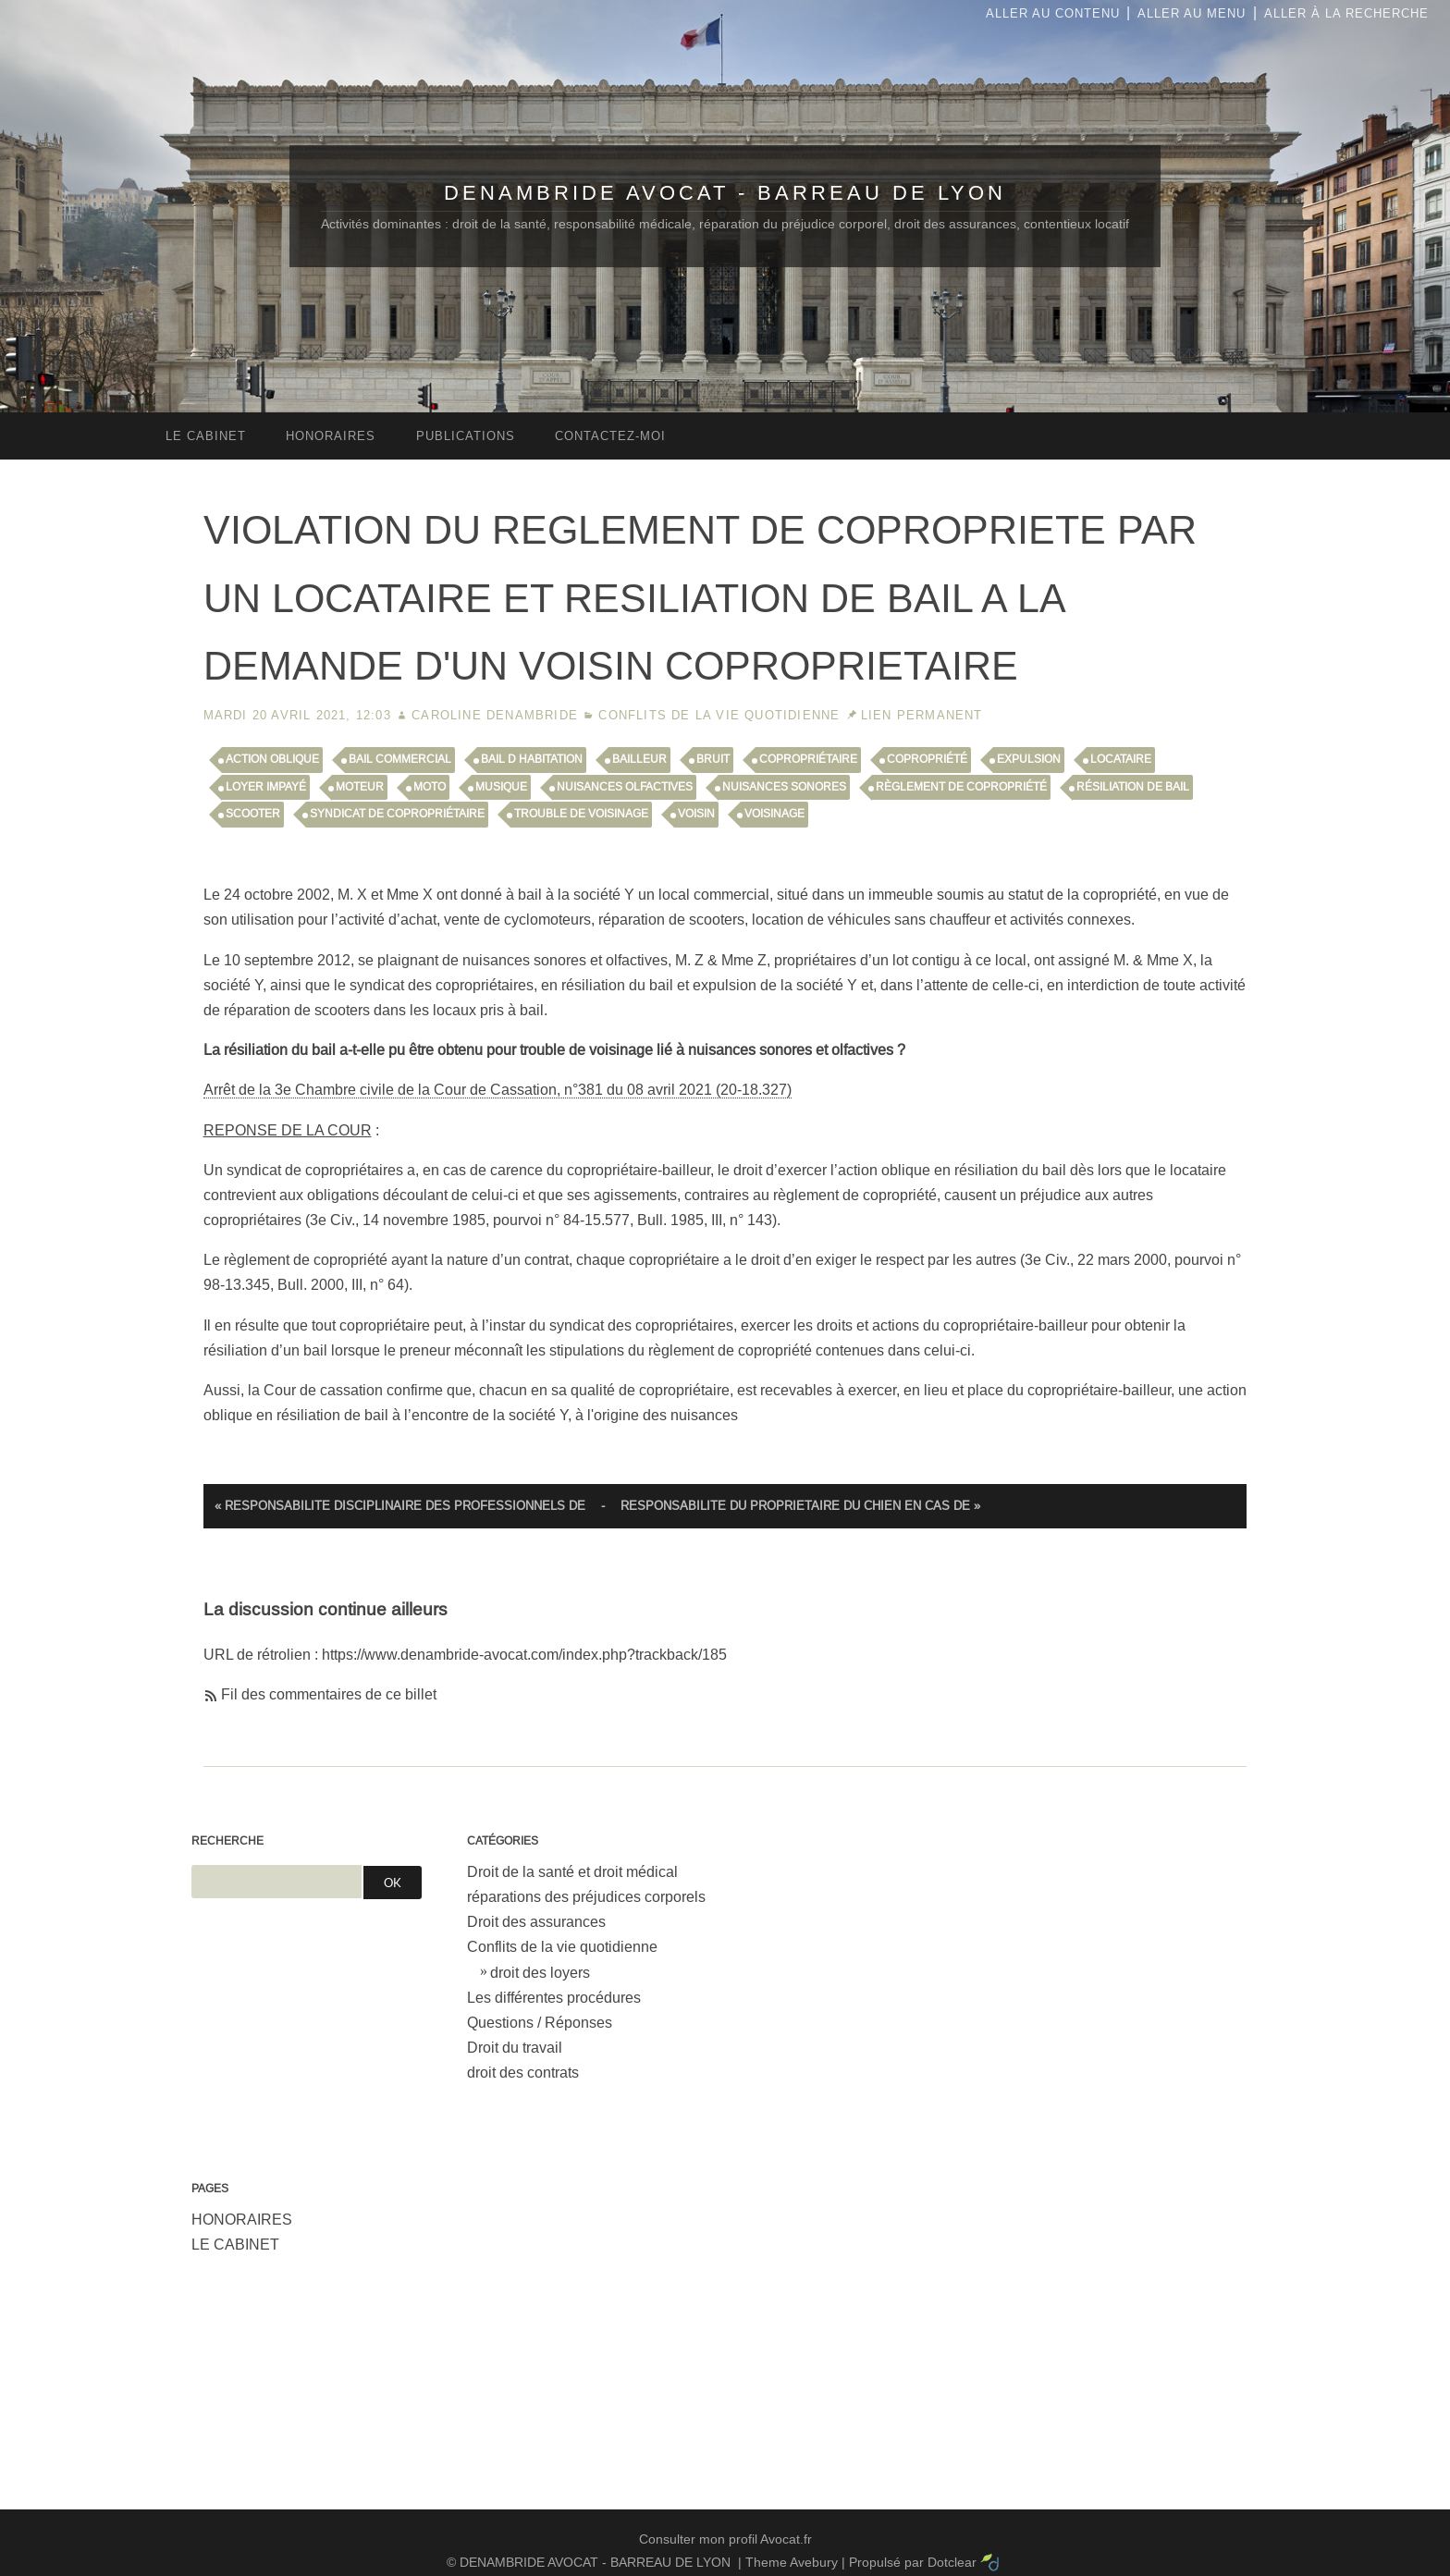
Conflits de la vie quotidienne (719, 715)
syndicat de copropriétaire (397, 813)
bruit (713, 759)
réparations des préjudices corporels (586, 1897)
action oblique (272, 759)
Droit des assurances (536, 1922)
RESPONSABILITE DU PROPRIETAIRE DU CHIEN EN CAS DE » (800, 1506)
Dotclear (952, 2562)
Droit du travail (514, 2047)
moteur (360, 786)
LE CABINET (235, 2244)
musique (501, 786)
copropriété (927, 759)
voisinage (774, 813)
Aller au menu (1191, 13)
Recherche (227, 1840)
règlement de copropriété (961, 786)
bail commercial (400, 759)
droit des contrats (523, 2072)
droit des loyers (540, 1973)
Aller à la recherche (1346, 13)
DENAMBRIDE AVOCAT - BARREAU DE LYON (725, 192)
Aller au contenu (1053, 13)
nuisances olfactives (625, 786)
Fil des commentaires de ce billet (328, 1694)
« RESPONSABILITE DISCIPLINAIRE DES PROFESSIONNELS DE (400, 1506)
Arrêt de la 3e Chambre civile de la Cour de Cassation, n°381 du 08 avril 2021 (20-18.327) (497, 1090)
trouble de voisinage (581, 813)
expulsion (1029, 759)
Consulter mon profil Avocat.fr (725, 2539)
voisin (696, 813)
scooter (253, 813)
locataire (1120, 759)
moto (429, 786)
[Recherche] (276, 1881)
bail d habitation (532, 759)
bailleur (639, 759)
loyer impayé (266, 786)
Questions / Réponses (539, 2022)
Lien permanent (922, 715)
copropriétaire (808, 759)
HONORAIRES (241, 2219)
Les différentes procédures (554, 1998)
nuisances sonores (784, 786)
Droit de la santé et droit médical (572, 1872)
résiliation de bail (1132, 786)
